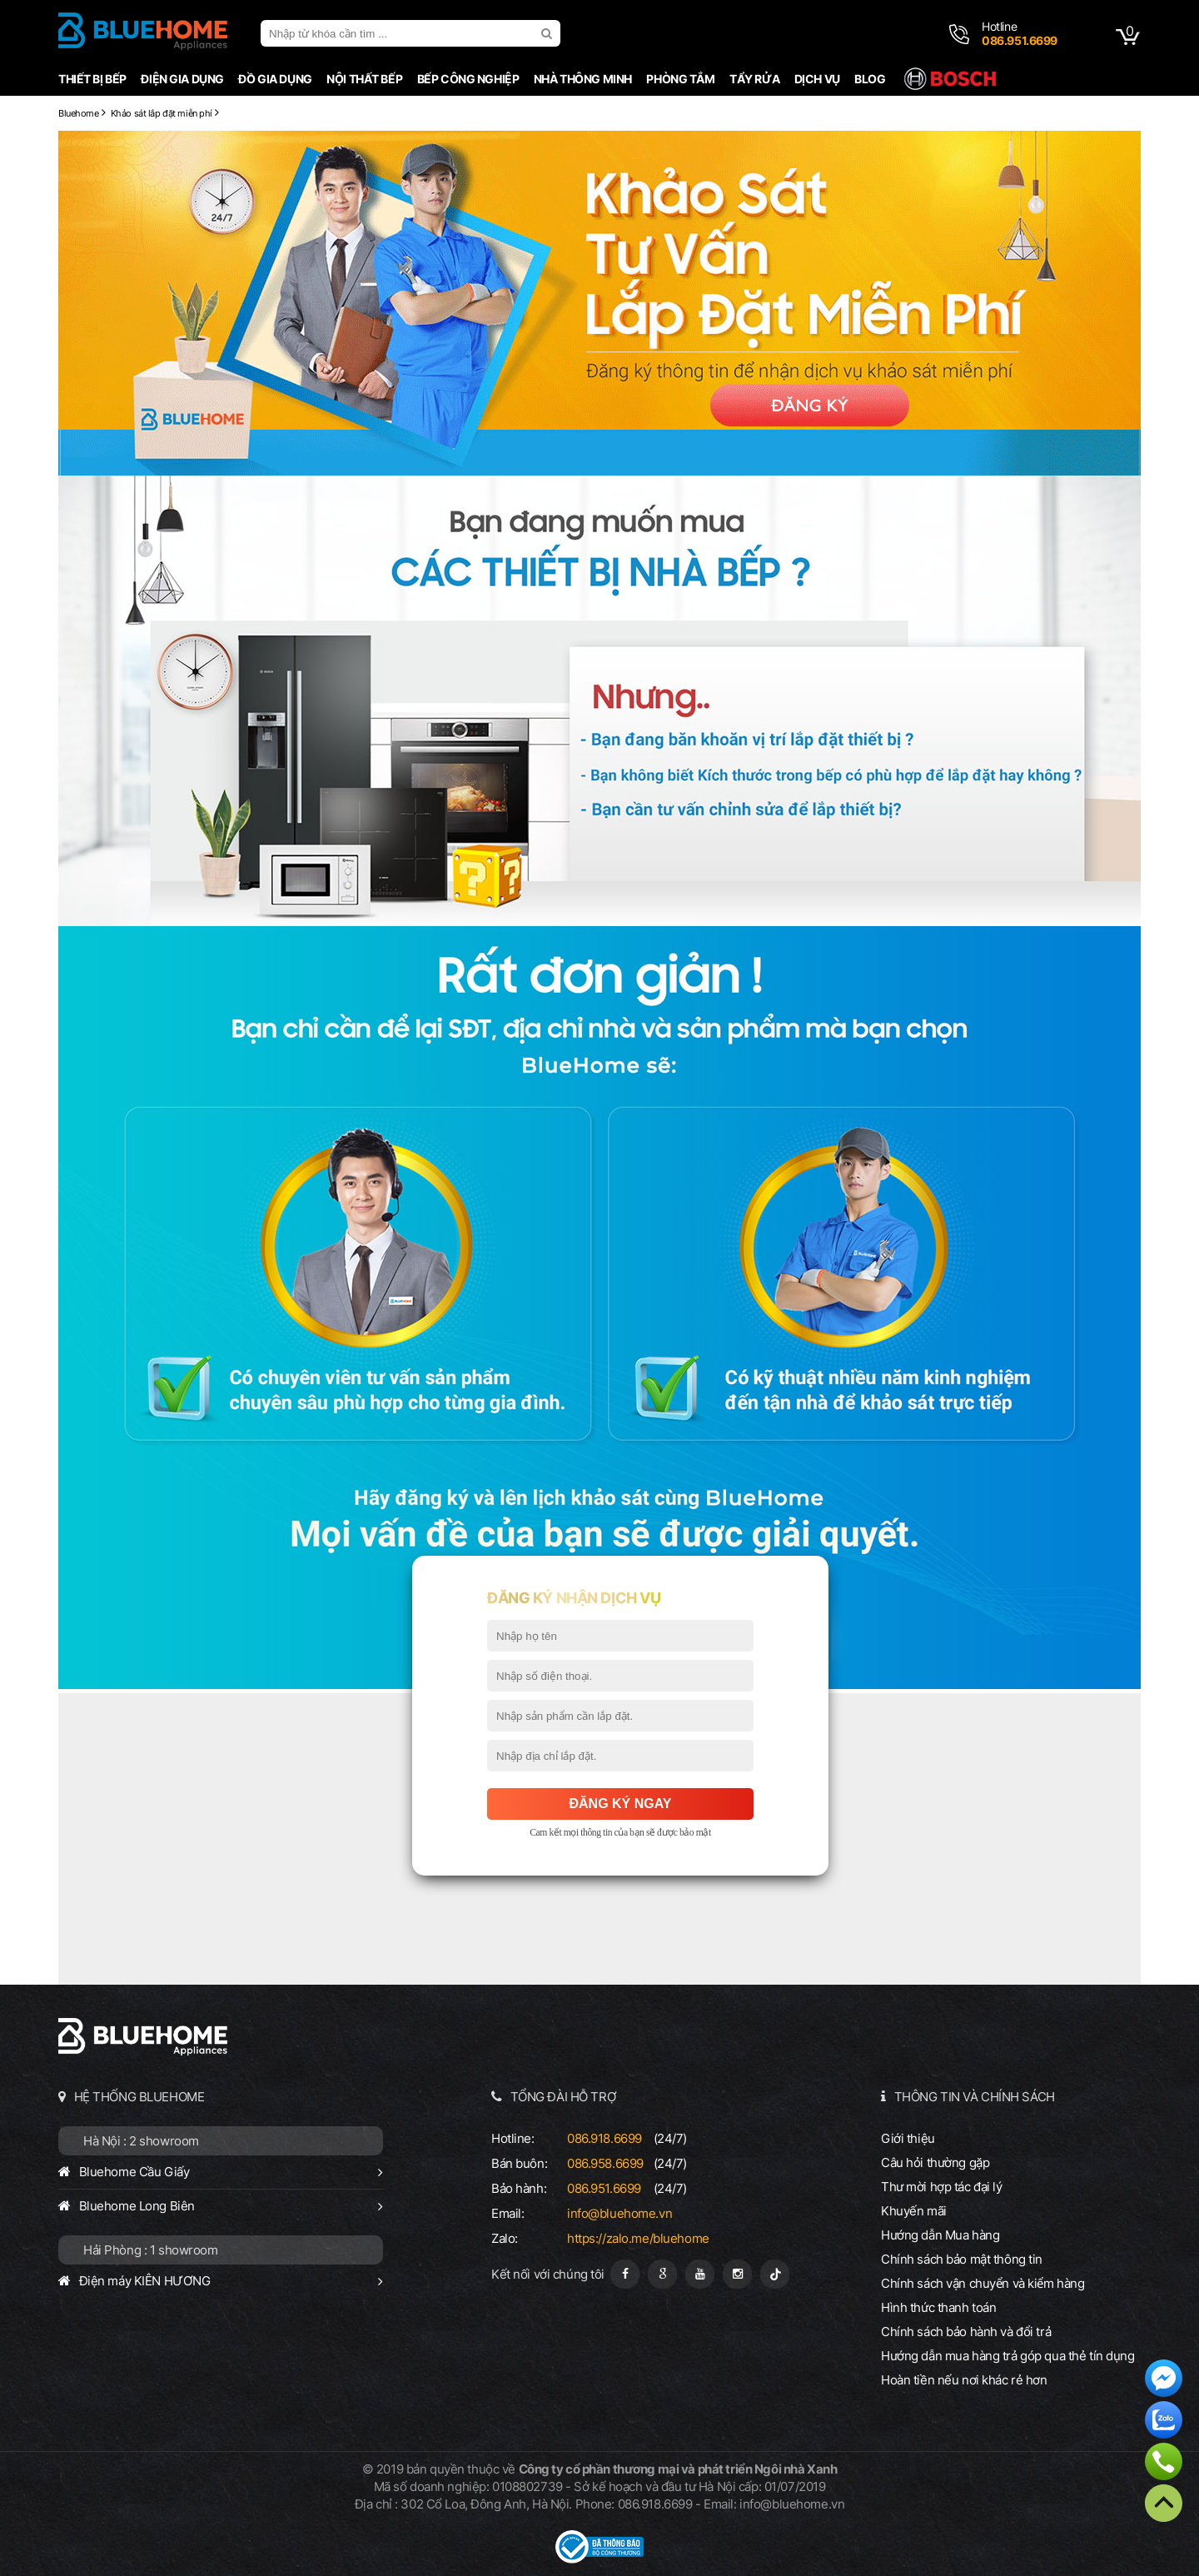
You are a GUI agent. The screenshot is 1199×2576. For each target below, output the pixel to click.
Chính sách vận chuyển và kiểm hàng (982, 2283)
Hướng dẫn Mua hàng (940, 2235)
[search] (548, 33)
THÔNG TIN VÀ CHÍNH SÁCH (974, 2097)
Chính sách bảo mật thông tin (961, 2259)
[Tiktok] (774, 2274)
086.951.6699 (604, 2188)
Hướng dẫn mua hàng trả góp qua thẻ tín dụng (1008, 2356)
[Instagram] (737, 2274)
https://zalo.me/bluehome (638, 2238)
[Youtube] (699, 2274)
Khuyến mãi (914, 2211)
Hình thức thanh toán (938, 2307)
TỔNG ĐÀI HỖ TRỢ (563, 2097)
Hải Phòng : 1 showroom (150, 2250)
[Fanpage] (624, 2274)
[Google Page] (662, 2274)
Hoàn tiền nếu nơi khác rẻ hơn (964, 2380)
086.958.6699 (605, 2163)
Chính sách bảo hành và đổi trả (966, 2331)
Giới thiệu (908, 2138)
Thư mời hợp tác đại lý (941, 2187)
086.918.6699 (604, 2138)
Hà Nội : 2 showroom (141, 2141)
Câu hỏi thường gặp (935, 2162)
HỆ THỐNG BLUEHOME (139, 2097)
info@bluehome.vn (619, 2213)
